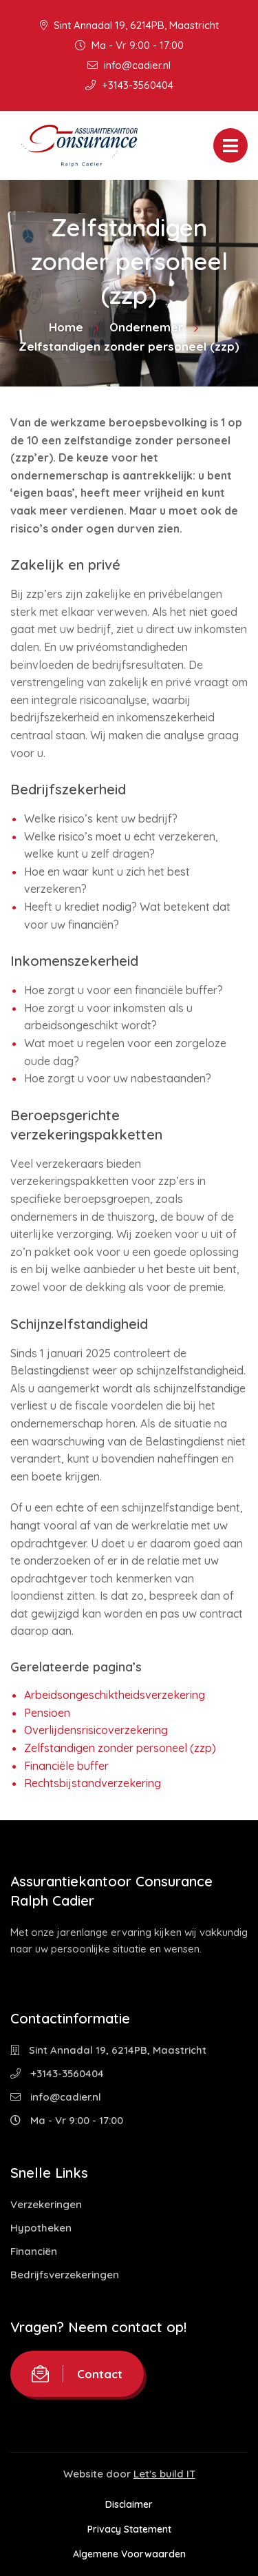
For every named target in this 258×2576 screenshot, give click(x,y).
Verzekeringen (46, 2204)
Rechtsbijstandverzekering (92, 1783)
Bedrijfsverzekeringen (64, 2274)
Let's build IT (164, 2473)
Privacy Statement (129, 2529)
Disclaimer (129, 2504)
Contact (77, 2373)
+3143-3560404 (129, 85)
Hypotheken (41, 2227)
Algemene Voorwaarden (129, 2554)
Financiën (33, 2251)
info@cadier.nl (129, 65)
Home (66, 327)
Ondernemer (146, 327)
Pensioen (47, 1713)
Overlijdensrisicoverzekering (96, 1730)
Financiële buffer (66, 1766)
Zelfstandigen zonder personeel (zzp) (120, 1748)
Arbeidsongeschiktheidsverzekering (114, 1695)
